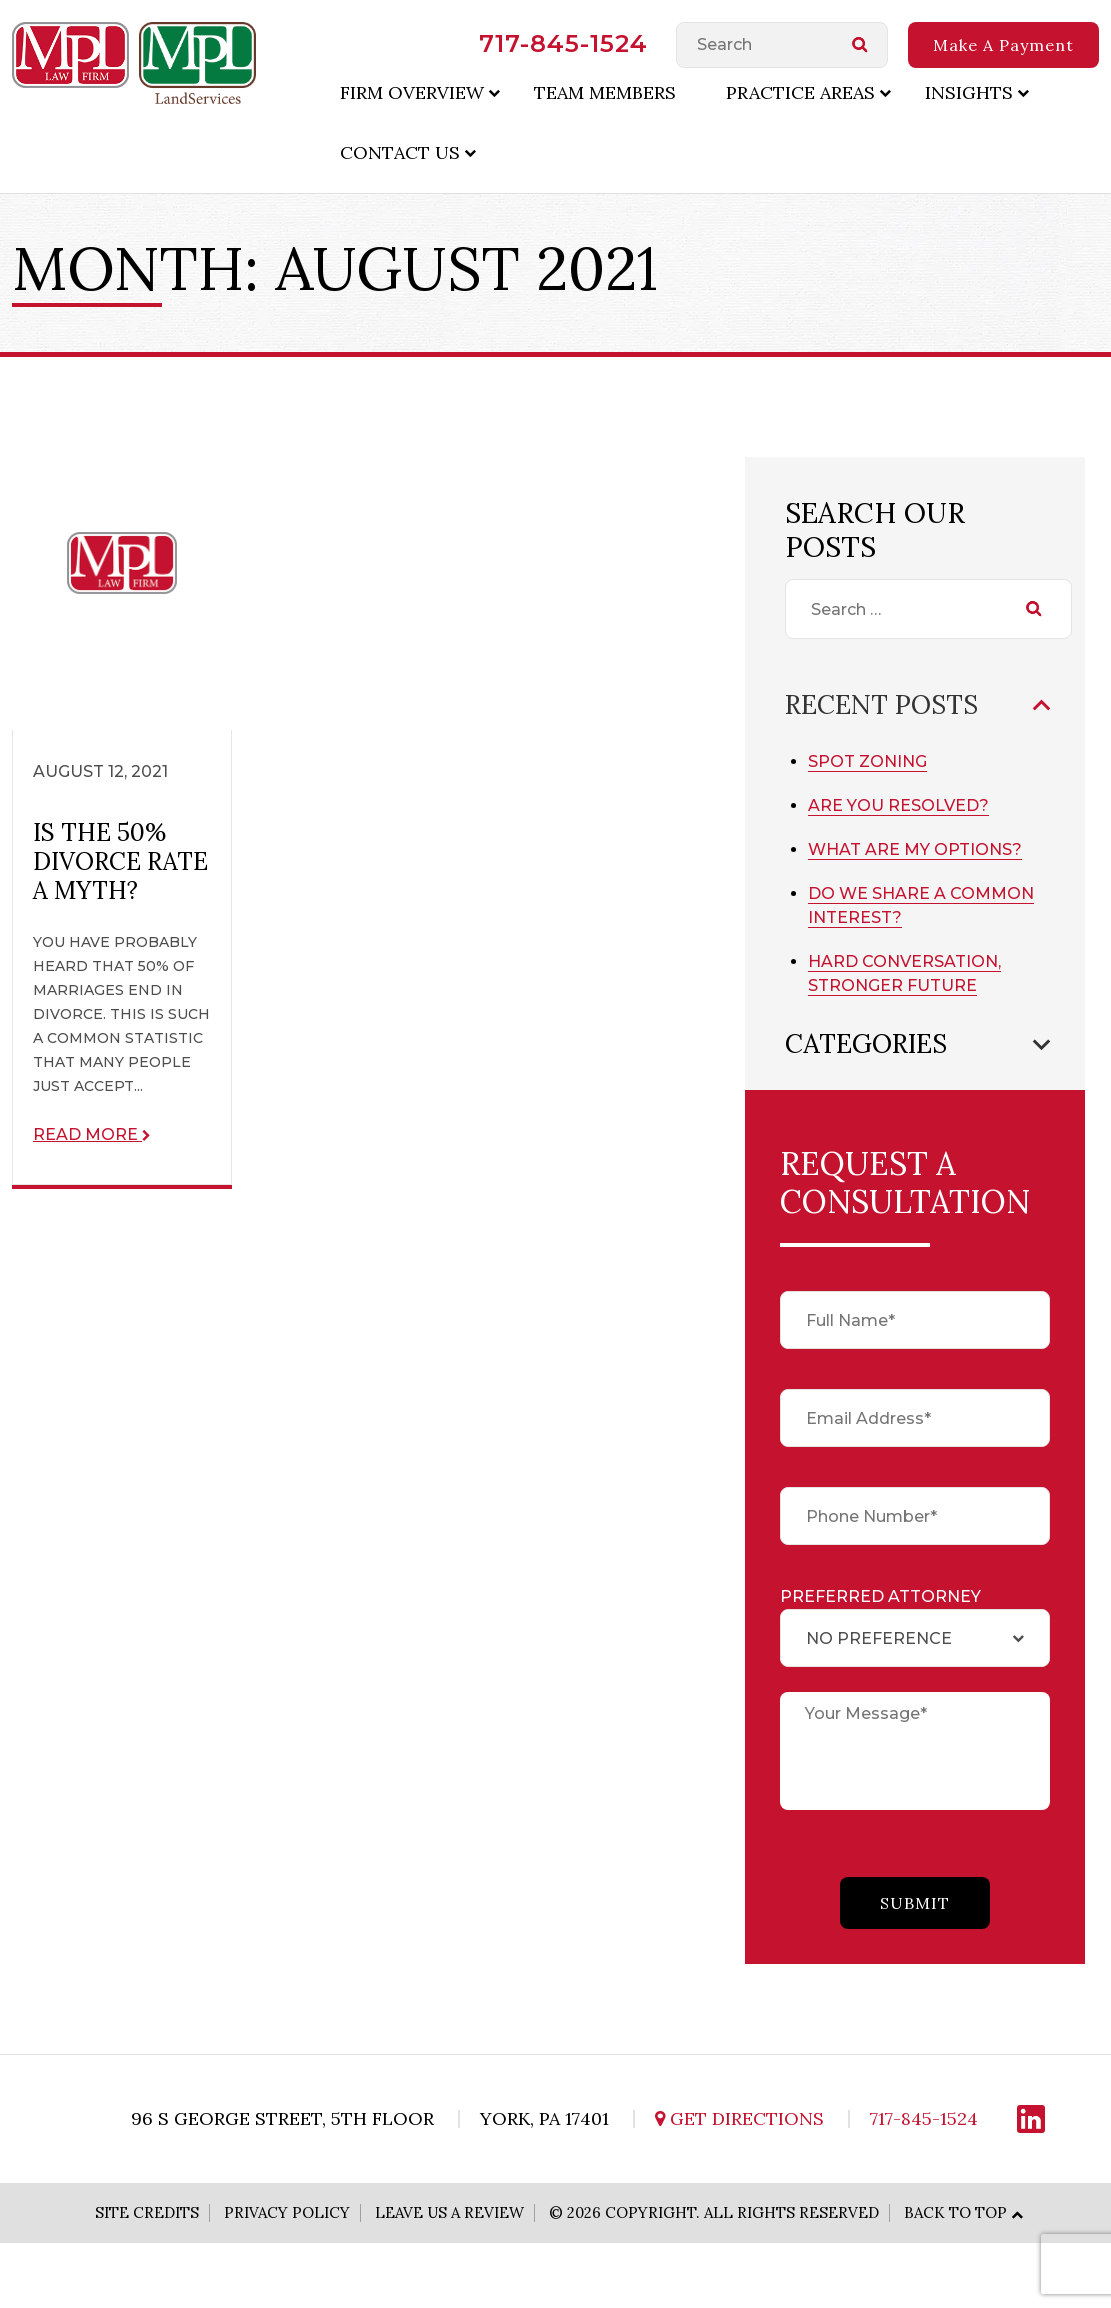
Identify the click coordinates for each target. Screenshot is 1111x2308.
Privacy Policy (287, 2212)
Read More (92, 1134)
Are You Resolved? (898, 805)
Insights (969, 92)
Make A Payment (1003, 45)
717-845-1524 (563, 43)
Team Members (605, 92)
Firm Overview (412, 92)
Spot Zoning (867, 761)
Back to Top (955, 2212)
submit (915, 1903)
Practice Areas (800, 92)
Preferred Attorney (880, 1596)
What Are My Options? (915, 849)
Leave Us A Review (449, 2212)
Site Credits (147, 2212)
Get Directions (739, 2118)
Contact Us (400, 152)
